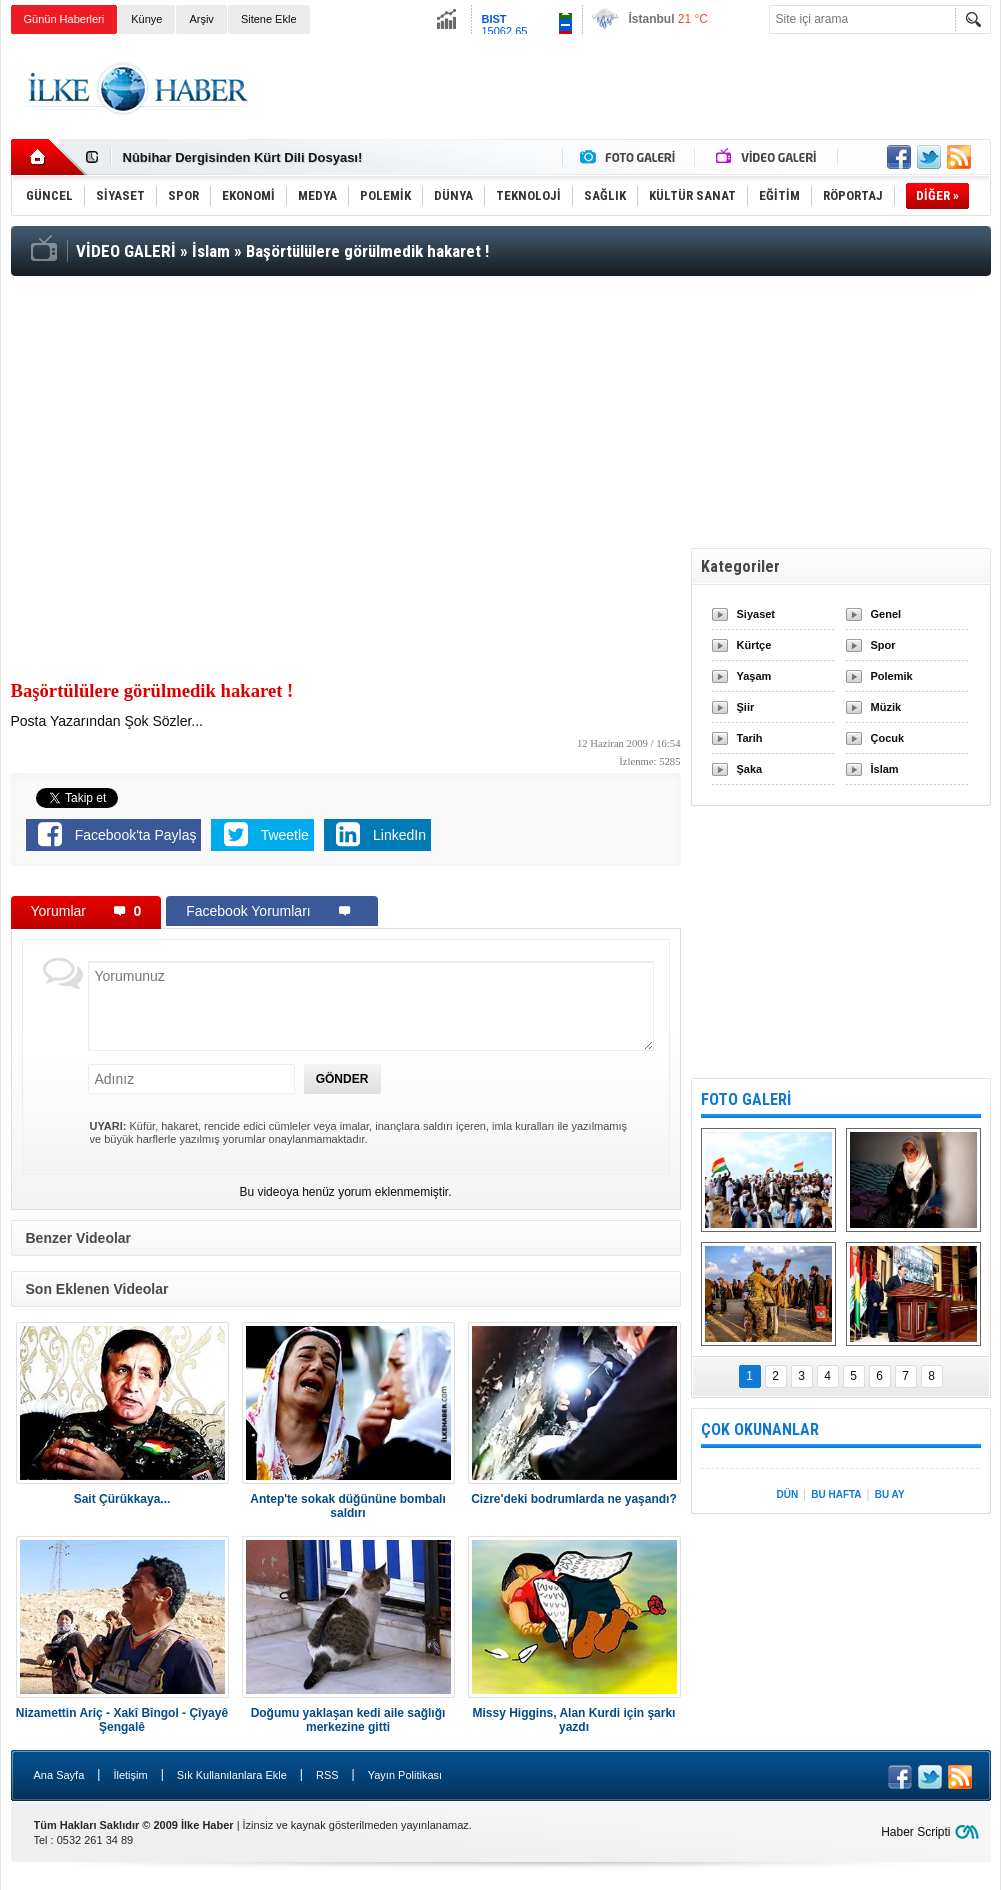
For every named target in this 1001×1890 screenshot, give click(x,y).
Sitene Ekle (269, 19)
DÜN (787, 1494)
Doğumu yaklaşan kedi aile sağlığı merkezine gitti (348, 1720)
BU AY (890, 1494)
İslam (885, 769)
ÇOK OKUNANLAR (760, 1429)
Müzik (886, 707)
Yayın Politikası (405, 1775)
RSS (327, 1775)
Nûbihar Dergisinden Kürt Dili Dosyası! (243, 157)
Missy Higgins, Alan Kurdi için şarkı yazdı (574, 1720)
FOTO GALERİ (746, 1099)
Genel (886, 614)
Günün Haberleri (64, 19)
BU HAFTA (836, 1494)
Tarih (750, 738)
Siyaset (756, 614)
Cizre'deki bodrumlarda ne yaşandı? (574, 1499)
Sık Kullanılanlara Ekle (232, 1775)
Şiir (746, 707)
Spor (883, 645)
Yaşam (754, 676)
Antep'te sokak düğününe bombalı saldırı (348, 1506)
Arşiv (201, 19)
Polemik (892, 676)
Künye (146, 19)
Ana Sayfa (59, 1775)
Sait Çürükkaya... (122, 1499)
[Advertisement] (627, 89)
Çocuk (888, 738)
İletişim (130, 1775)
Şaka (750, 769)
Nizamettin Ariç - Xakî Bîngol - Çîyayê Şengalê (122, 1720)
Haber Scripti (915, 1832)
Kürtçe (754, 645)
